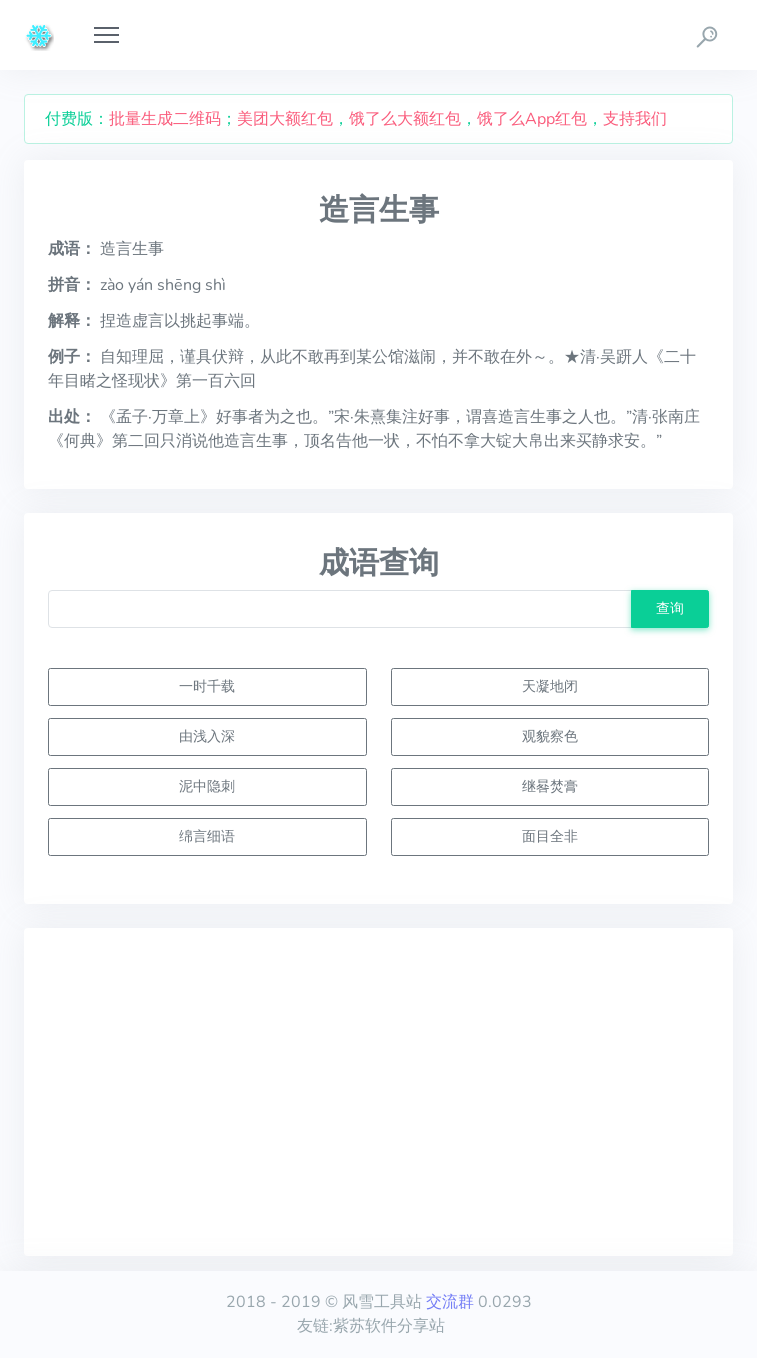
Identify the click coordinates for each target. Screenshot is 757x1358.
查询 (670, 608)
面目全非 (550, 836)
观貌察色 (550, 736)
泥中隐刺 (207, 786)
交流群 (450, 1302)
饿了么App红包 (532, 119)
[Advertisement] (378, 1092)
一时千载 (207, 686)
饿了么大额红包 (405, 119)
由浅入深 (207, 736)
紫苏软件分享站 (389, 1326)
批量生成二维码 (165, 119)
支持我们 (635, 119)
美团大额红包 (285, 119)
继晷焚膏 (550, 786)
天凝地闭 (550, 686)
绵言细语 (207, 836)
